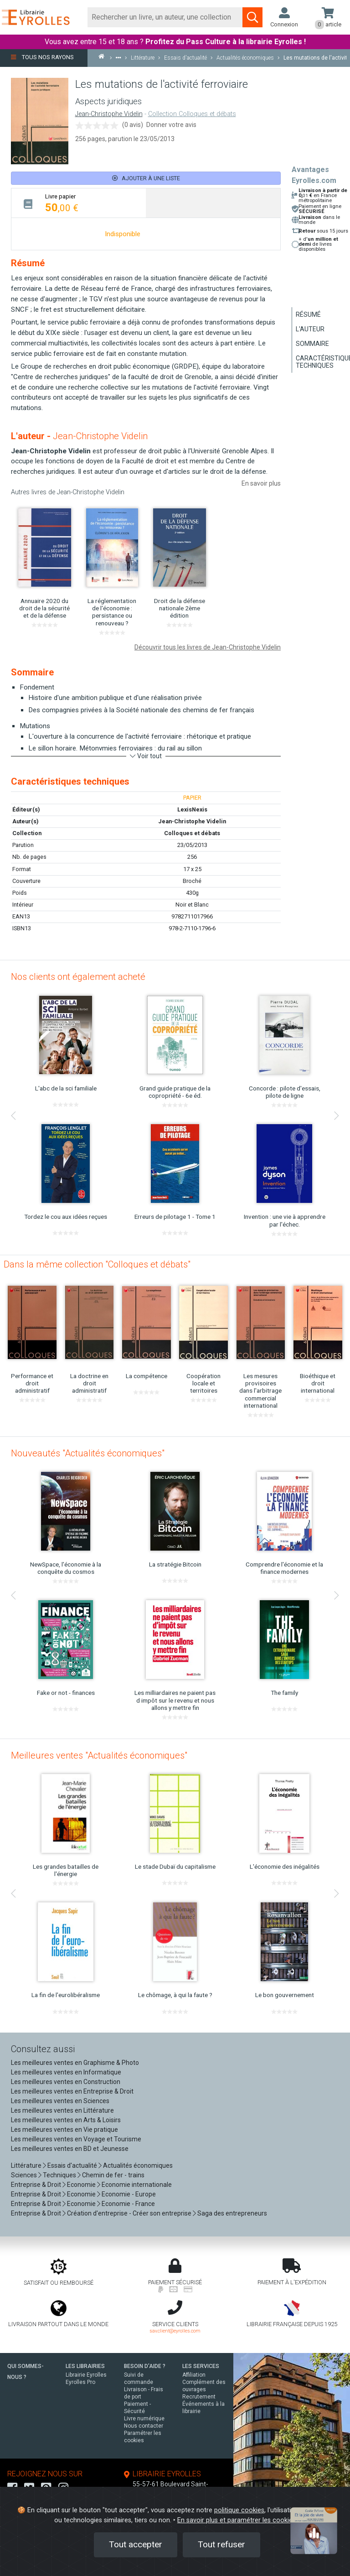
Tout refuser (221, 2544)
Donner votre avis (171, 124)
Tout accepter (135, 2544)
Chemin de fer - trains (113, 2175)
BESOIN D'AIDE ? (144, 2366)
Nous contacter (143, 2426)
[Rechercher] (165, 17)
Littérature (26, 2165)
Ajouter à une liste (146, 178)
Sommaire (312, 343)
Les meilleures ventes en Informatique (66, 2072)
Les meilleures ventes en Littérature (62, 2110)
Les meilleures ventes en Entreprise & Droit (72, 2091)
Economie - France (128, 2203)
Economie (81, 2184)
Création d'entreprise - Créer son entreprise (129, 2213)
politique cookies (239, 2510)
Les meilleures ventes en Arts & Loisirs (66, 2120)
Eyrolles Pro (80, 2382)
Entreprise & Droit (36, 2184)
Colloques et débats (192, 833)
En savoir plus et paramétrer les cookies (236, 2520)
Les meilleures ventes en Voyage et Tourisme (76, 2139)
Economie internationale (137, 2184)
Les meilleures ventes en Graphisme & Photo (75, 2062)
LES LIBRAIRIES (85, 2366)
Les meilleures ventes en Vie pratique (64, 2129)
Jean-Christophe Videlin (109, 114)
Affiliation (194, 2375)
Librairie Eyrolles (86, 2375)
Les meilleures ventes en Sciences (60, 2100)
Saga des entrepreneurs (232, 2213)
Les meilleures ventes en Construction (65, 2081)
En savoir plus (261, 483)
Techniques (59, 2175)
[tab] (78, 202)
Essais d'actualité (72, 2165)
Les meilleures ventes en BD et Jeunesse (70, 2148)
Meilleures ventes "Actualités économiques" (99, 1755)
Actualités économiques (138, 2165)
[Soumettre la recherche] (252, 17)
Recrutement (199, 2396)
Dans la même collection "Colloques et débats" (97, 1264)
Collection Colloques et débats (192, 114)
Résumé (308, 314)
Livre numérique (144, 2418)
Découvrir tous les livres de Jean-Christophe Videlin (207, 647)
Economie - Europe (129, 2194)
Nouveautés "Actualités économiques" (88, 1453)
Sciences (24, 2175)
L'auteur (310, 329)
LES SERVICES (200, 2366)
